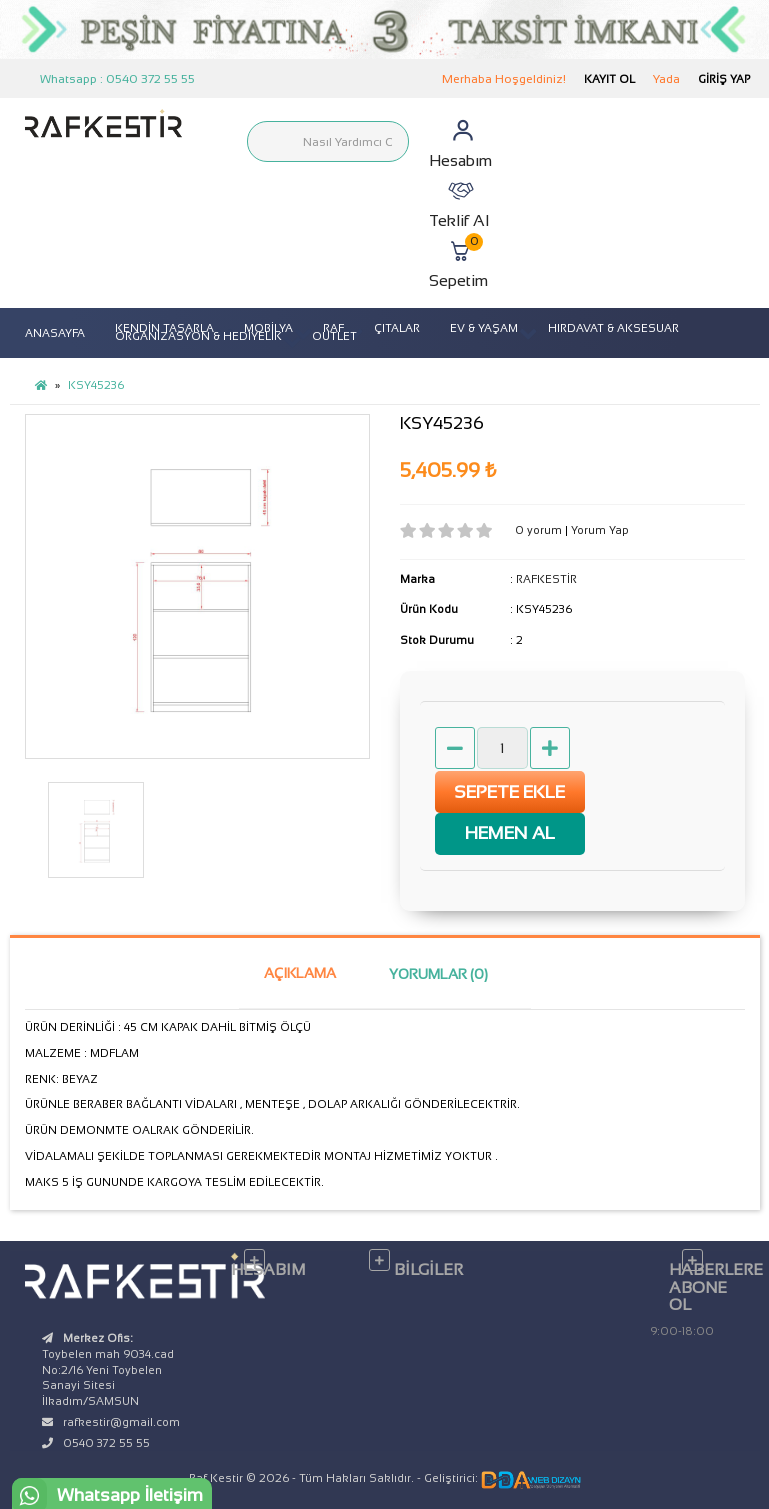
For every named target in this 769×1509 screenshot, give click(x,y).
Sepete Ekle (509, 792)
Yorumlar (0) (438, 974)
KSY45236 (96, 385)
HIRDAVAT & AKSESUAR (613, 328)
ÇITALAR (397, 328)
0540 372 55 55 (106, 1443)
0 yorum (540, 530)
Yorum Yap (600, 530)
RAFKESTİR (546, 579)
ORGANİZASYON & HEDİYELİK (198, 336)
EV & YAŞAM (484, 328)
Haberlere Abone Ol (707, 1287)
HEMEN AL (510, 833)
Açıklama (300, 973)
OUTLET (334, 336)
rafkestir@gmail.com (121, 1422)
